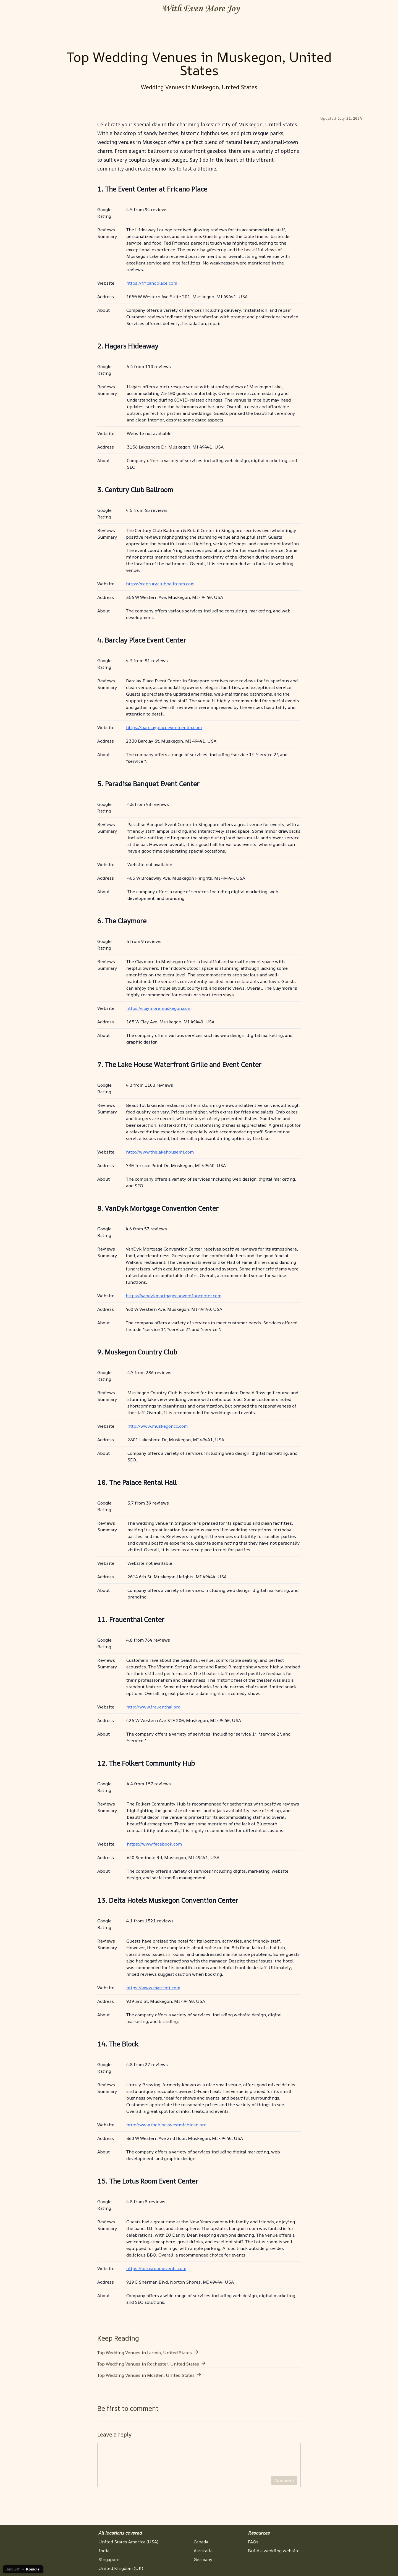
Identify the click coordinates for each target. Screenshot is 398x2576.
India (103, 2551)
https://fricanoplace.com (151, 283)
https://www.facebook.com (154, 1844)
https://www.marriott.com (153, 1988)
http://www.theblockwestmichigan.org (166, 2125)
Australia (203, 2551)
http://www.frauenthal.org (153, 1707)
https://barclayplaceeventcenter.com (164, 727)
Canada (201, 2542)
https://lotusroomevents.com (156, 2268)
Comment (284, 2487)
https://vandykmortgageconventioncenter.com (173, 1296)
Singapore (109, 2559)
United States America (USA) (128, 2542)
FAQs (253, 2542)
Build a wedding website (274, 2551)
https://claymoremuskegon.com (159, 1008)
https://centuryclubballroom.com (160, 584)
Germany (203, 2559)
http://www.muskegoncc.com (157, 1426)
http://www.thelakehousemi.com (160, 1152)
